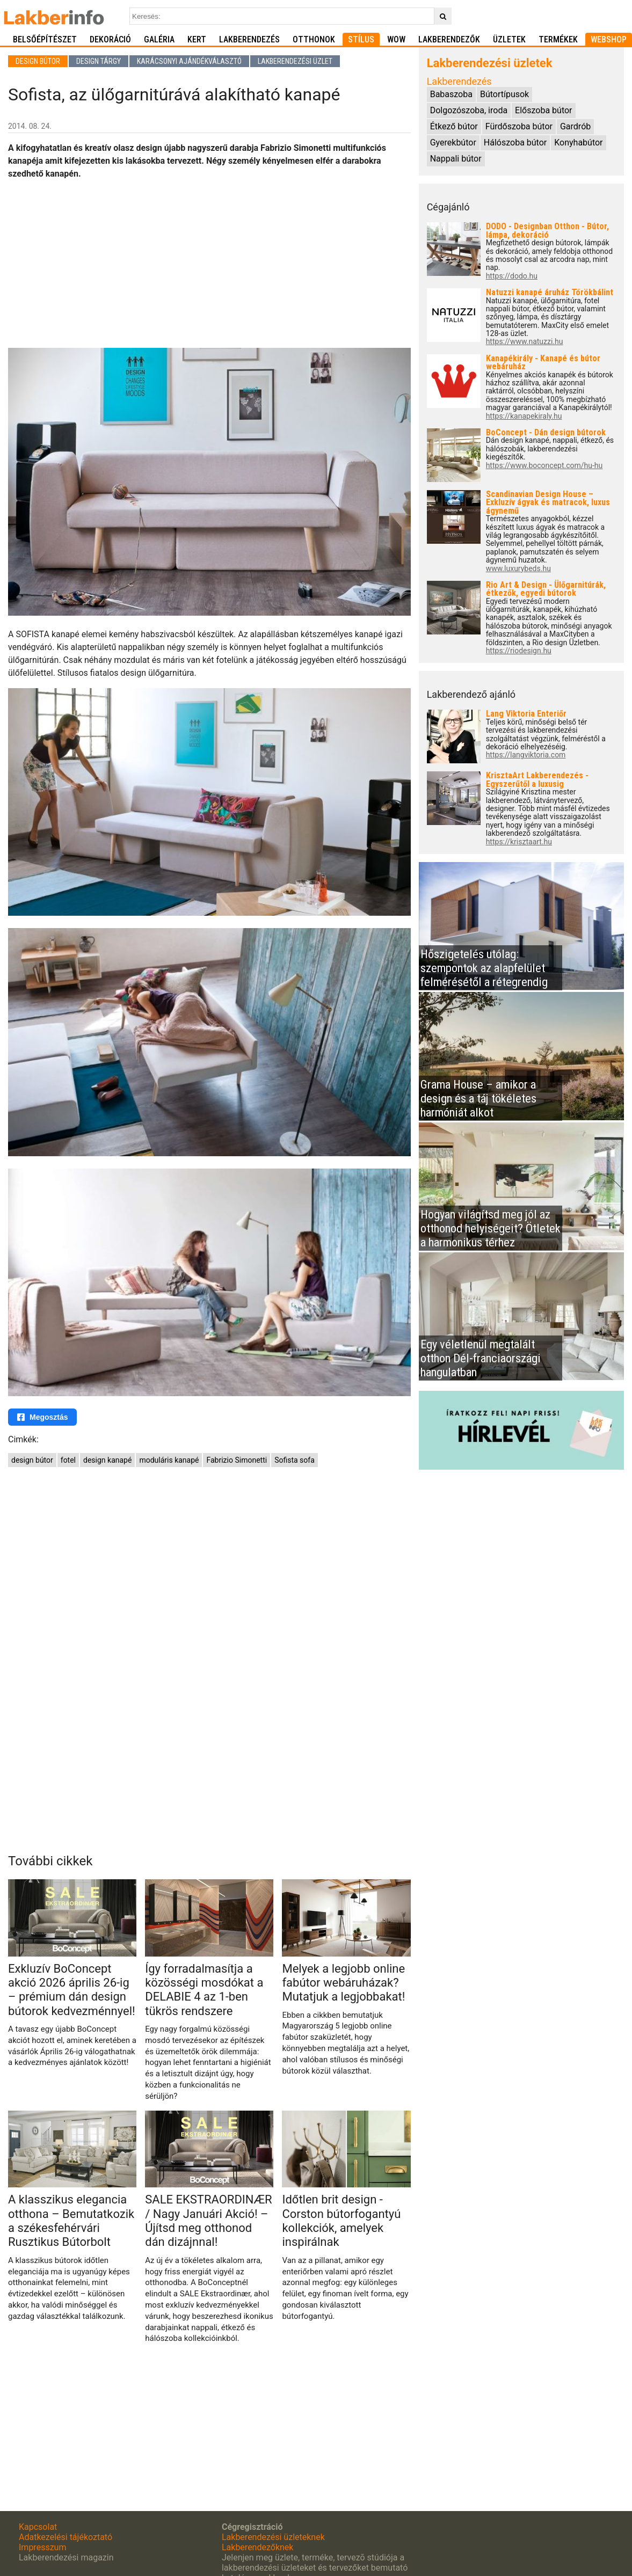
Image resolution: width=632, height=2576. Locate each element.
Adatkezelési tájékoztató (65, 2537)
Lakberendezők (449, 39)
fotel (68, 1460)
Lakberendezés (249, 39)
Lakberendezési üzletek (490, 63)
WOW (396, 39)
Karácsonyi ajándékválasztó (189, 61)
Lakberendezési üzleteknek (273, 2537)
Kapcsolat (38, 2527)
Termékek (558, 39)
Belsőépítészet (45, 39)
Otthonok (314, 39)
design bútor (32, 1460)
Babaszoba (451, 94)
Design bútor (38, 61)
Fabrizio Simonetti (236, 1460)
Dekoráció (110, 39)
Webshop (609, 39)
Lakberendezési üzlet (295, 61)
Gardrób (575, 126)
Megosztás (42, 1417)
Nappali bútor (456, 159)
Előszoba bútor (543, 110)
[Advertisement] (209, 264)
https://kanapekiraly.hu (524, 416)
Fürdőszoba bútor (519, 126)
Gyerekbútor (453, 142)
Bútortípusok (504, 94)
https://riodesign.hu (518, 651)
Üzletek (509, 39)
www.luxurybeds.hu (518, 569)
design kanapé (107, 1460)
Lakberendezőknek (257, 2547)
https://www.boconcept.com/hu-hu (544, 466)
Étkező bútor (454, 126)
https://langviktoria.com (526, 755)
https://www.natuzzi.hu (524, 342)
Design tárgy (98, 61)
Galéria (159, 39)
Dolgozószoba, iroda (468, 110)
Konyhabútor (578, 142)
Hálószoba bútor (515, 142)
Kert (196, 39)
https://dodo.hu (511, 276)
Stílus (361, 39)
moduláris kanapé (169, 1460)
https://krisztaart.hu (519, 842)
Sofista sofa (294, 1460)
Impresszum (42, 2547)
